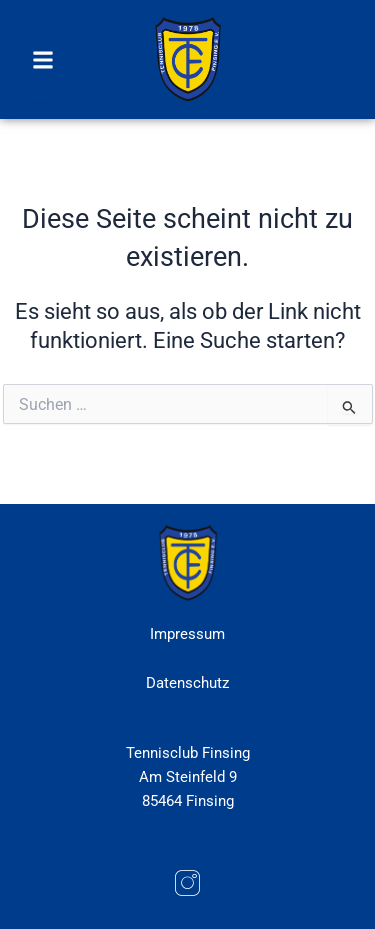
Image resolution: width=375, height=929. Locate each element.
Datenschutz (187, 683)
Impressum (187, 634)
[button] (43, 59)
